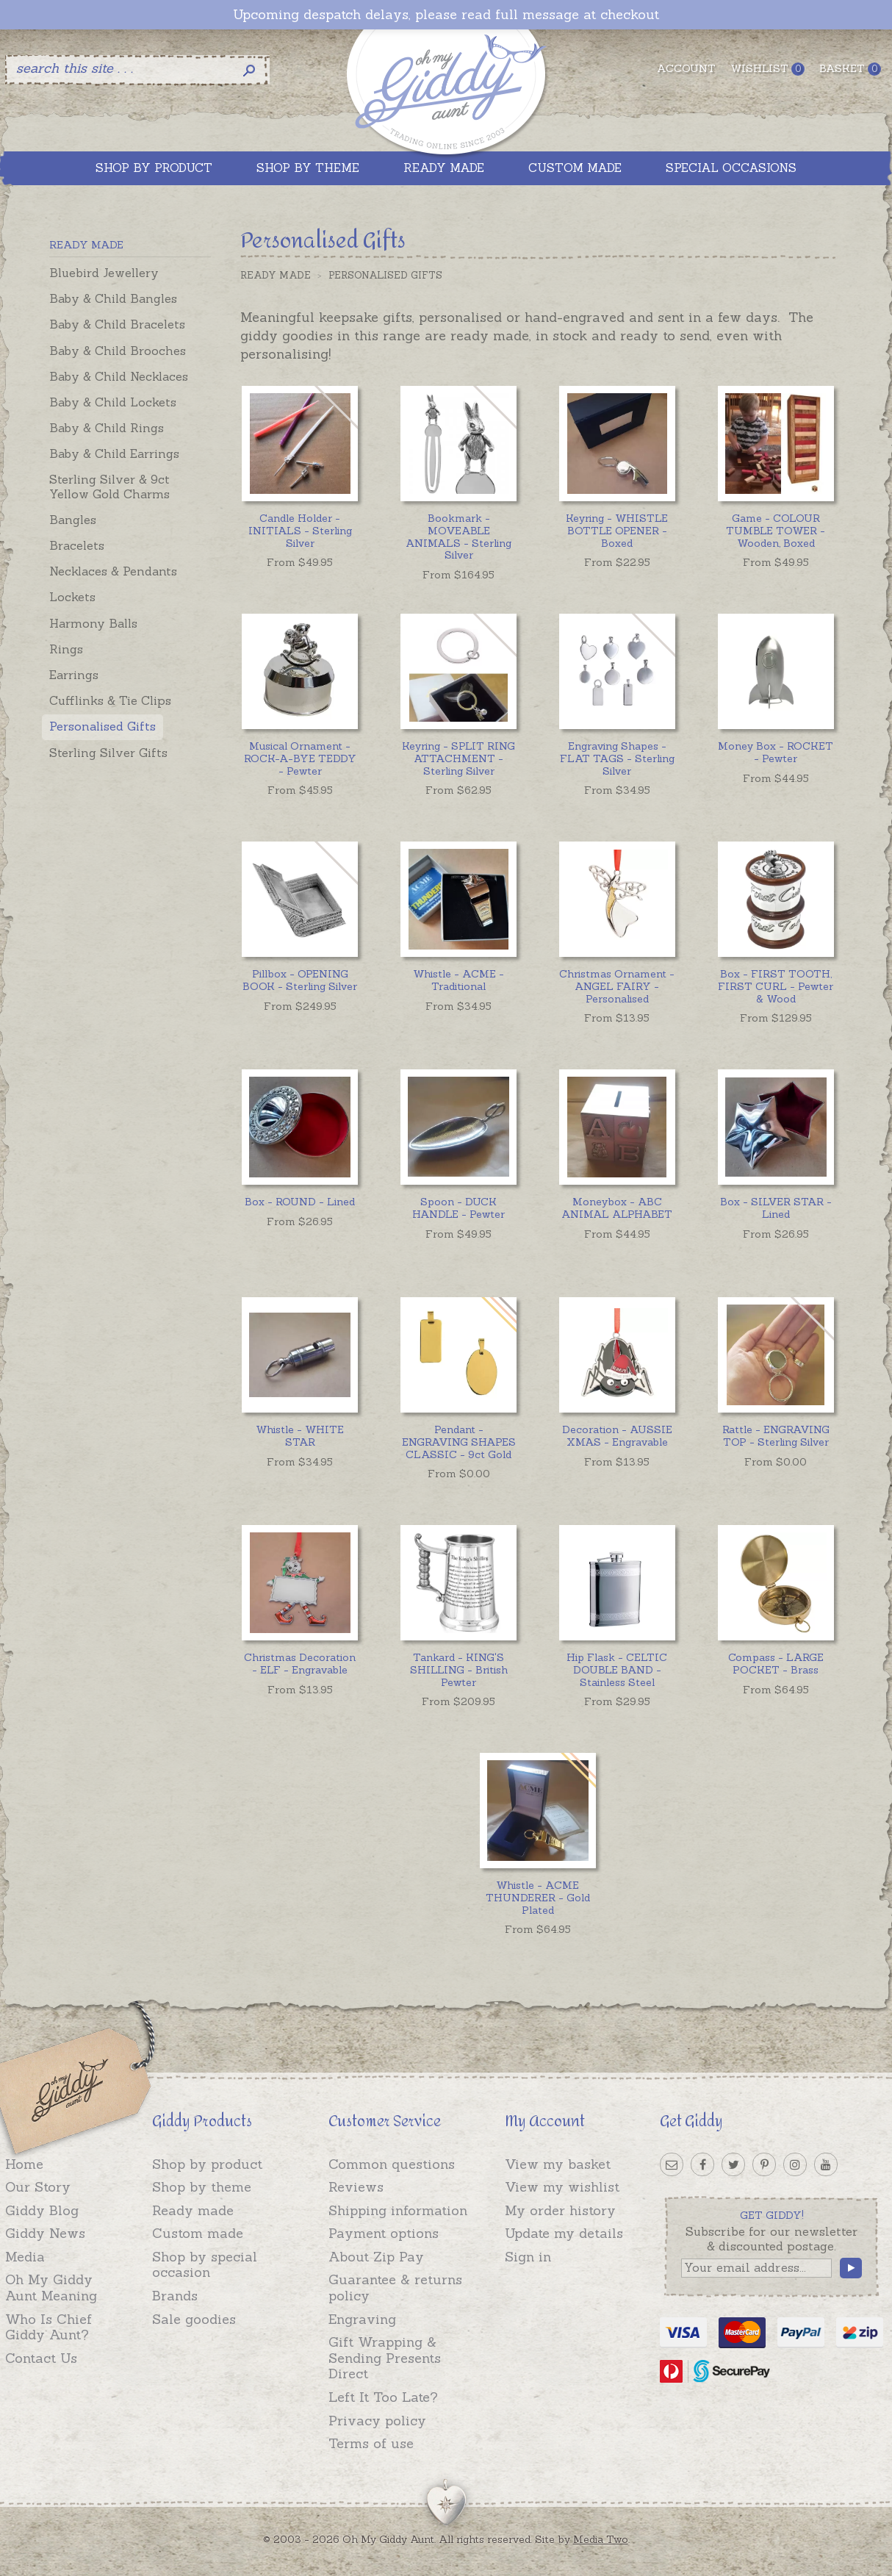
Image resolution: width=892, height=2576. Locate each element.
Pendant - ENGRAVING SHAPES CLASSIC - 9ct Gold (459, 1442)
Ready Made (275, 275)
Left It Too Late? (383, 2397)
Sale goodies (194, 2319)
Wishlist (767, 69)
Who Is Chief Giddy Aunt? (48, 2327)
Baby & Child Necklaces (118, 376)
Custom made (197, 2233)
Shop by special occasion (204, 2264)
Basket (850, 69)
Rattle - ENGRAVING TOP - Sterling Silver (776, 1436)
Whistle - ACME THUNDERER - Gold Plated (538, 1898)
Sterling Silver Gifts (108, 752)
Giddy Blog (42, 2210)
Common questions (391, 2164)
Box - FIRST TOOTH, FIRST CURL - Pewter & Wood (775, 986)
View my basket (558, 2164)
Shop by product (207, 2164)
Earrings (73, 674)
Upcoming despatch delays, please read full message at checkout (446, 15)
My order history (560, 2210)
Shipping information (397, 2210)
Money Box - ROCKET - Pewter (775, 752)
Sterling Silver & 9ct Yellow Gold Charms (109, 486)
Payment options (383, 2233)
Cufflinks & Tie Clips (110, 700)
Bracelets (76, 545)
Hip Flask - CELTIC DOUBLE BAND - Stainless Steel (617, 1670)
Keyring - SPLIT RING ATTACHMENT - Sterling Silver (458, 758)
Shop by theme (201, 2186)
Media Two (600, 2539)
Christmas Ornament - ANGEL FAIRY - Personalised (617, 986)
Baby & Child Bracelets (117, 324)
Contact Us (41, 2358)
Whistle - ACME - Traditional (458, 980)
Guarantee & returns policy (395, 2287)
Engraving (362, 2319)
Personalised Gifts (102, 726)
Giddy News (45, 2233)
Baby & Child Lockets (112, 402)
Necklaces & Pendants (113, 571)
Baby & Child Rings (106, 427)
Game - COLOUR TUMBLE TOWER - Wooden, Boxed (775, 531)
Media (25, 2256)
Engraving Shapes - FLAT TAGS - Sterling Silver (617, 758)
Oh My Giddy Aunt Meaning (51, 2287)
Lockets (72, 596)
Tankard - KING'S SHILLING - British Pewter (459, 1670)
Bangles (72, 519)
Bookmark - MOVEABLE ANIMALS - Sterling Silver (458, 537)
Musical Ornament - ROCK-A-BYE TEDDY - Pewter (300, 758)
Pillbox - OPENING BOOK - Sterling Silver (299, 980)
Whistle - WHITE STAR (300, 1436)
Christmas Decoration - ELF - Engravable (300, 1663)
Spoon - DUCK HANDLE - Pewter (458, 1208)
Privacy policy (377, 2420)
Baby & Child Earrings (114, 453)
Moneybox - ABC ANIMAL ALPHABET (616, 1208)
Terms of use (371, 2443)
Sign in (528, 2256)
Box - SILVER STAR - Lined (776, 1208)
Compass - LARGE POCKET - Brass (776, 1663)
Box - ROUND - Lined (300, 1201)
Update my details (564, 2233)
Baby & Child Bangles (113, 298)
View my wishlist (562, 2186)
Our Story (38, 2186)
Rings (66, 649)
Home (24, 2164)
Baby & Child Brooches (117, 350)
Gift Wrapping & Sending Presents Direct (384, 2357)
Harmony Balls (93, 623)
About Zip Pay (376, 2256)
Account (686, 68)
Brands (175, 2295)
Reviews (356, 2186)
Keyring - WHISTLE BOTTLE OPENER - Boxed (617, 531)
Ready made (193, 2210)
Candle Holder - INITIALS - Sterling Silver (300, 531)
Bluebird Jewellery (104, 272)
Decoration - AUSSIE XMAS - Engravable (617, 1436)
